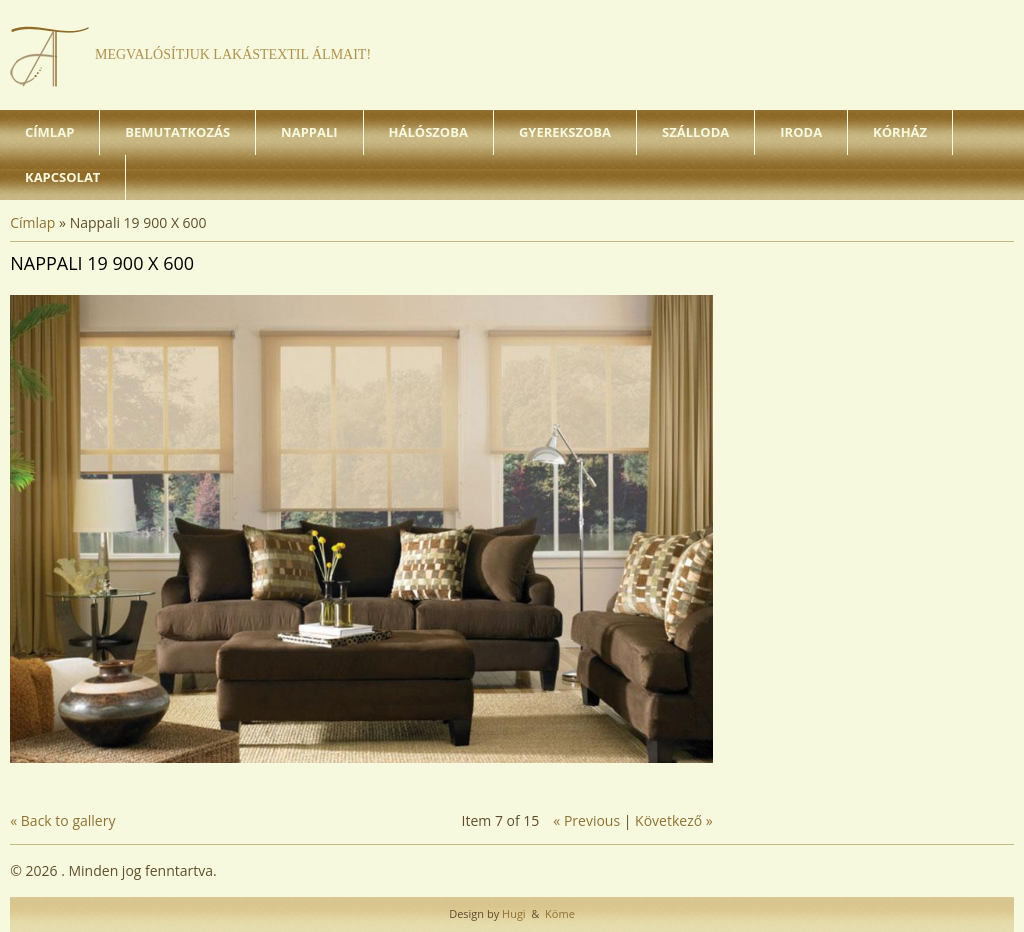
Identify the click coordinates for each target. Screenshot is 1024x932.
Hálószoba (428, 132)
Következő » (674, 820)
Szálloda (695, 132)
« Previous (586, 820)
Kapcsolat (62, 177)
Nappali (309, 132)
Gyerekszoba (565, 132)
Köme (558, 913)
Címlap (49, 132)
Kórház (900, 132)
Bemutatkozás (177, 132)
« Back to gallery (62, 820)
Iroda (801, 132)
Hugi (512, 913)
